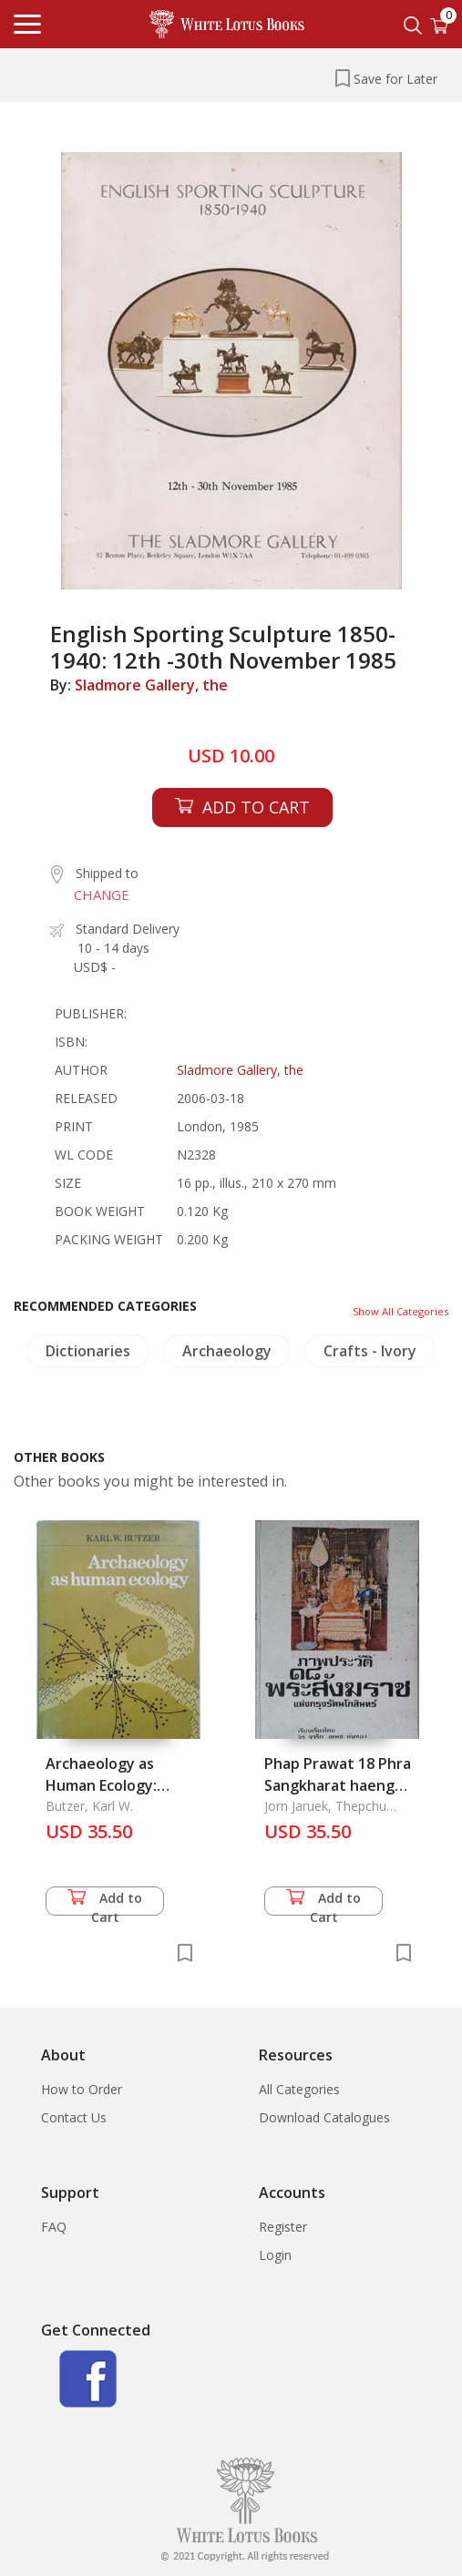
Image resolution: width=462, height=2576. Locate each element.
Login (275, 2255)
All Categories (299, 2089)
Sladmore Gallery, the (151, 685)
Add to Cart (104, 1902)
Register (283, 2226)
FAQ (54, 2226)
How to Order (81, 2089)
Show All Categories (400, 1311)
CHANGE (101, 894)
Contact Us (74, 2117)
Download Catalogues (324, 2117)
